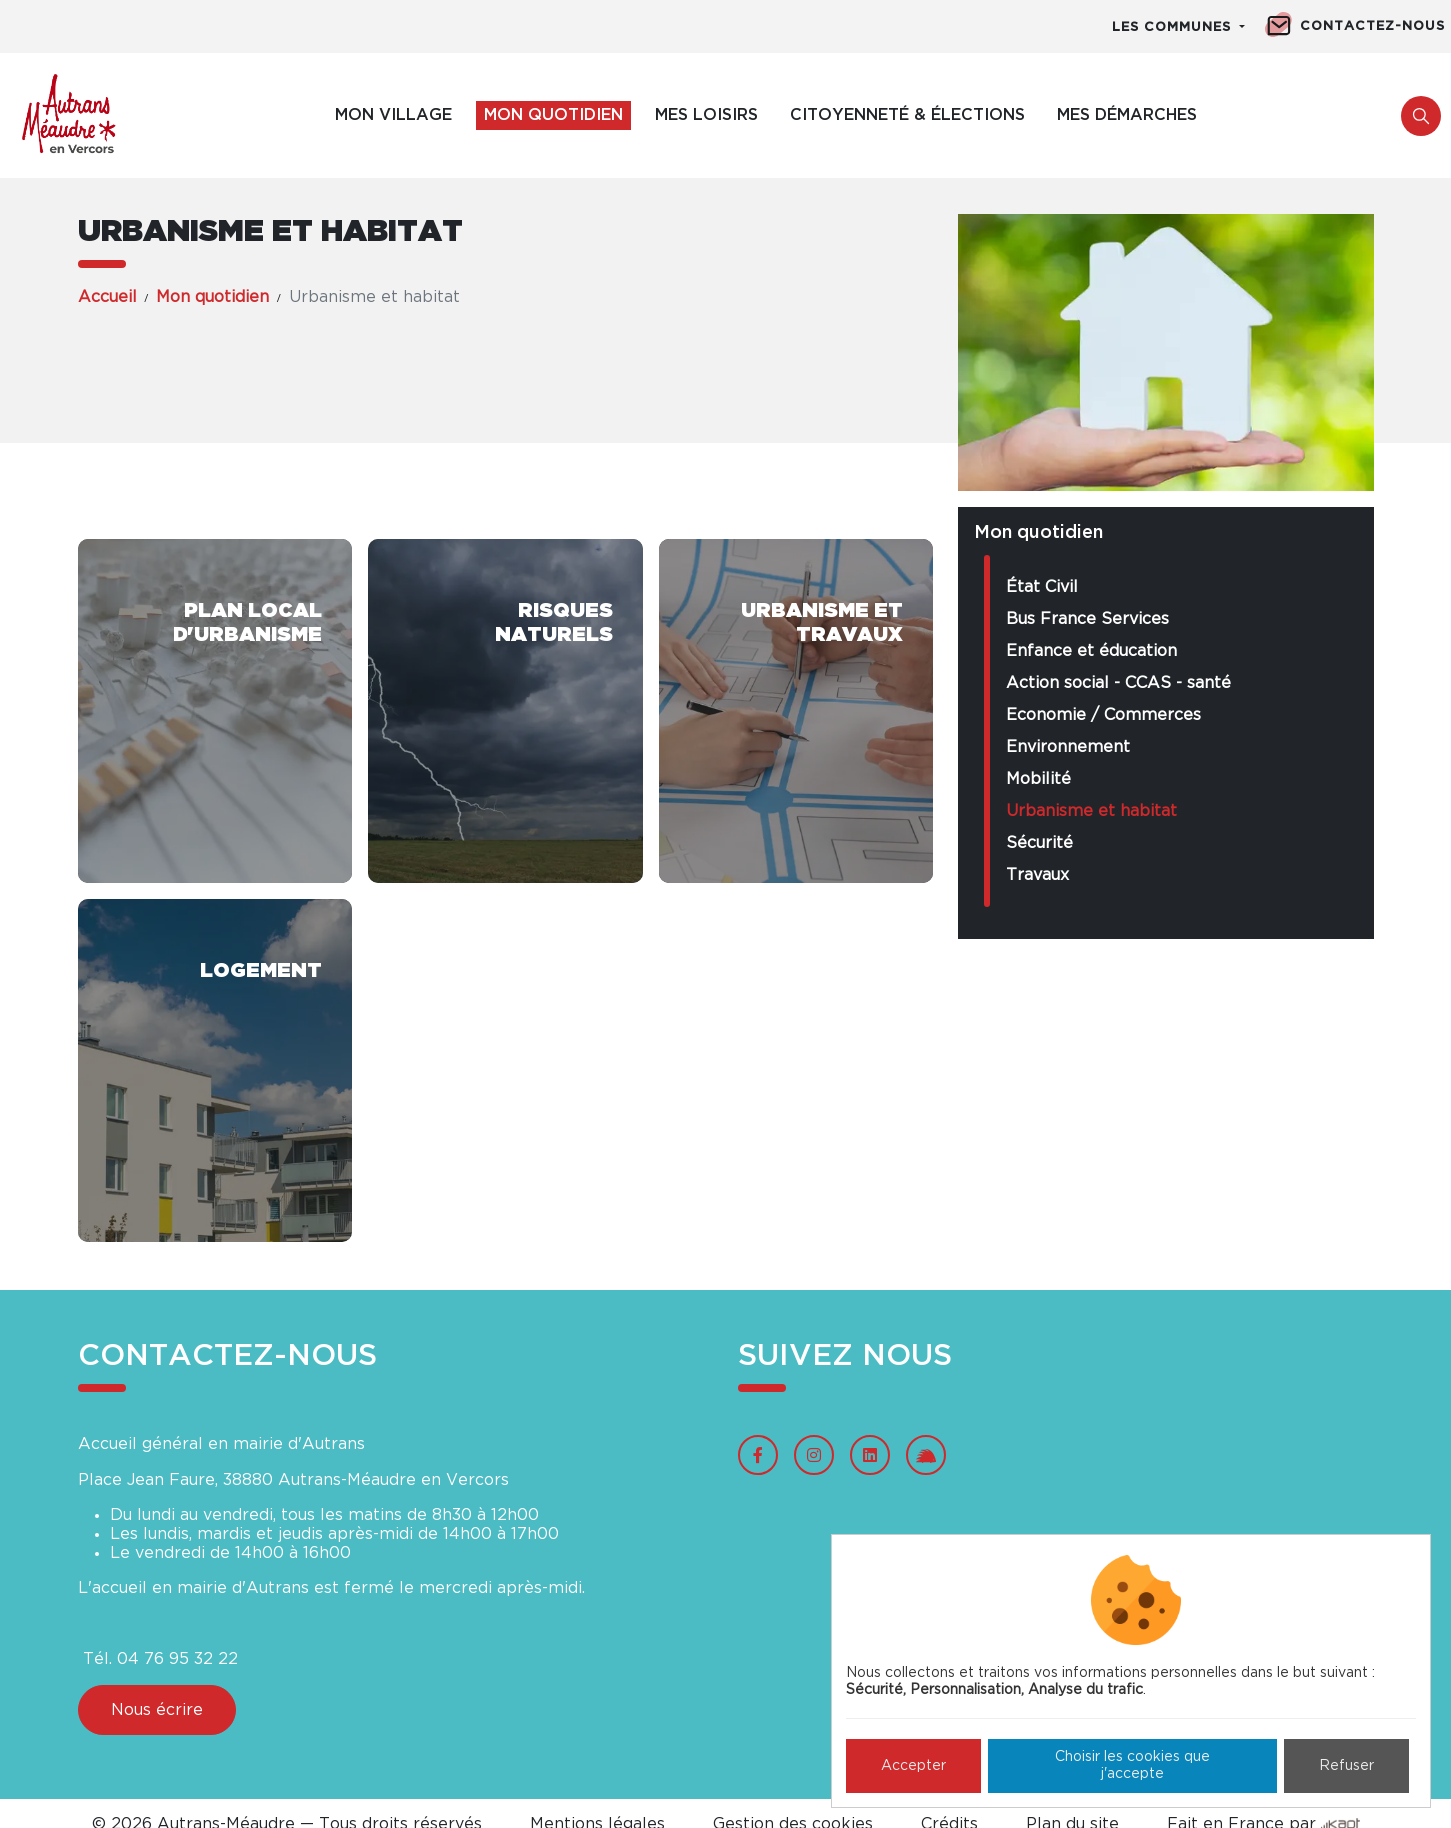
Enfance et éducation (1091, 651)
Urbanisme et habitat (1091, 811)
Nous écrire (157, 1710)
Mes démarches (1127, 115)
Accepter (913, 1766)
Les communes (1174, 27)
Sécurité (1039, 843)
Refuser (1346, 1766)
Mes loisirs (706, 115)
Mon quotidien (553, 115)
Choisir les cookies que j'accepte (1132, 1765)
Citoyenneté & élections (907, 115)
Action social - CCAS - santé (1118, 683)
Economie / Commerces (1103, 715)
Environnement (1068, 747)
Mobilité (1038, 779)
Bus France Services (1087, 619)
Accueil (107, 297)
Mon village (393, 115)
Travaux (1037, 875)
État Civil (1042, 587)
